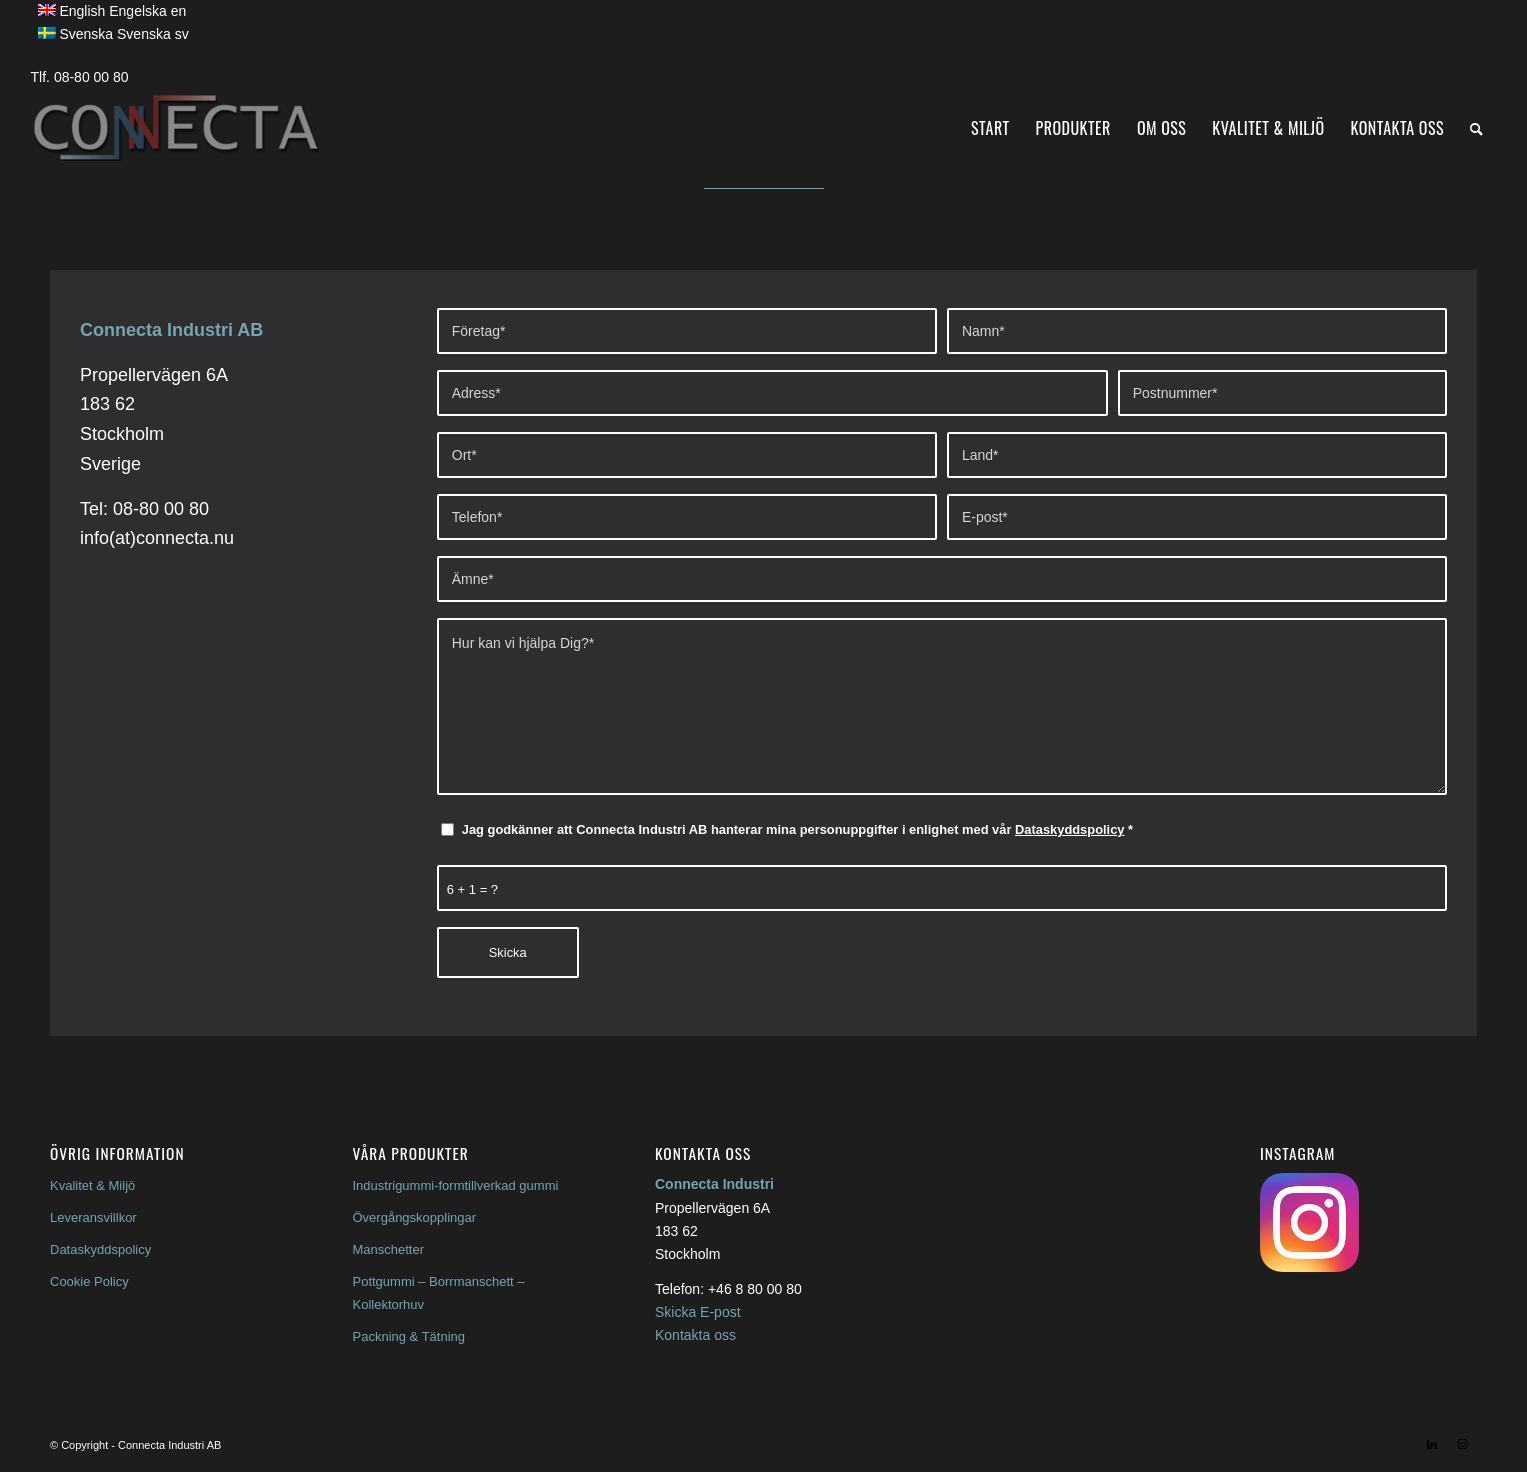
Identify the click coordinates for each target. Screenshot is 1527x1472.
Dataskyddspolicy (1069, 829)
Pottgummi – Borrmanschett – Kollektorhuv (439, 1293)
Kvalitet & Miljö (92, 1185)
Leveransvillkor (93, 1217)
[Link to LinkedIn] (1432, 1444)
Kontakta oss (695, 1335)
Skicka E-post (698, 1312)
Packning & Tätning (409, 1336)
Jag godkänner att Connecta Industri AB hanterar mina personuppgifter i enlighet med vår (797, 829)
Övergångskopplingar (415, 1217)
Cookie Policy (89, 1281)
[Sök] (1476, 128)
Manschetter (389, 1249)
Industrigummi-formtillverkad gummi (456, 1185)
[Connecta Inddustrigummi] (175, 128)
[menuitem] (990, 128)
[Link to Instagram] (1462, 1444)
